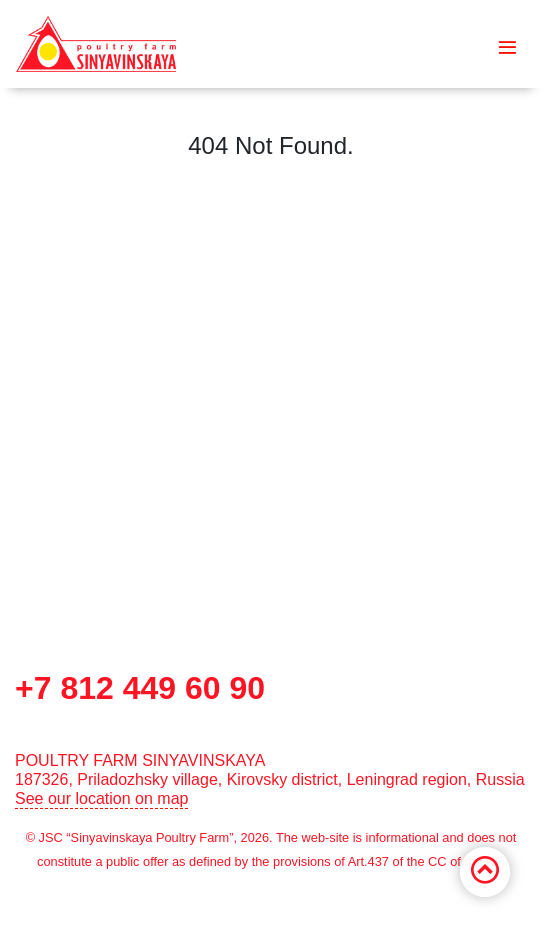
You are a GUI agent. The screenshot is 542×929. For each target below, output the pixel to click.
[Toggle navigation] (507, 44)
